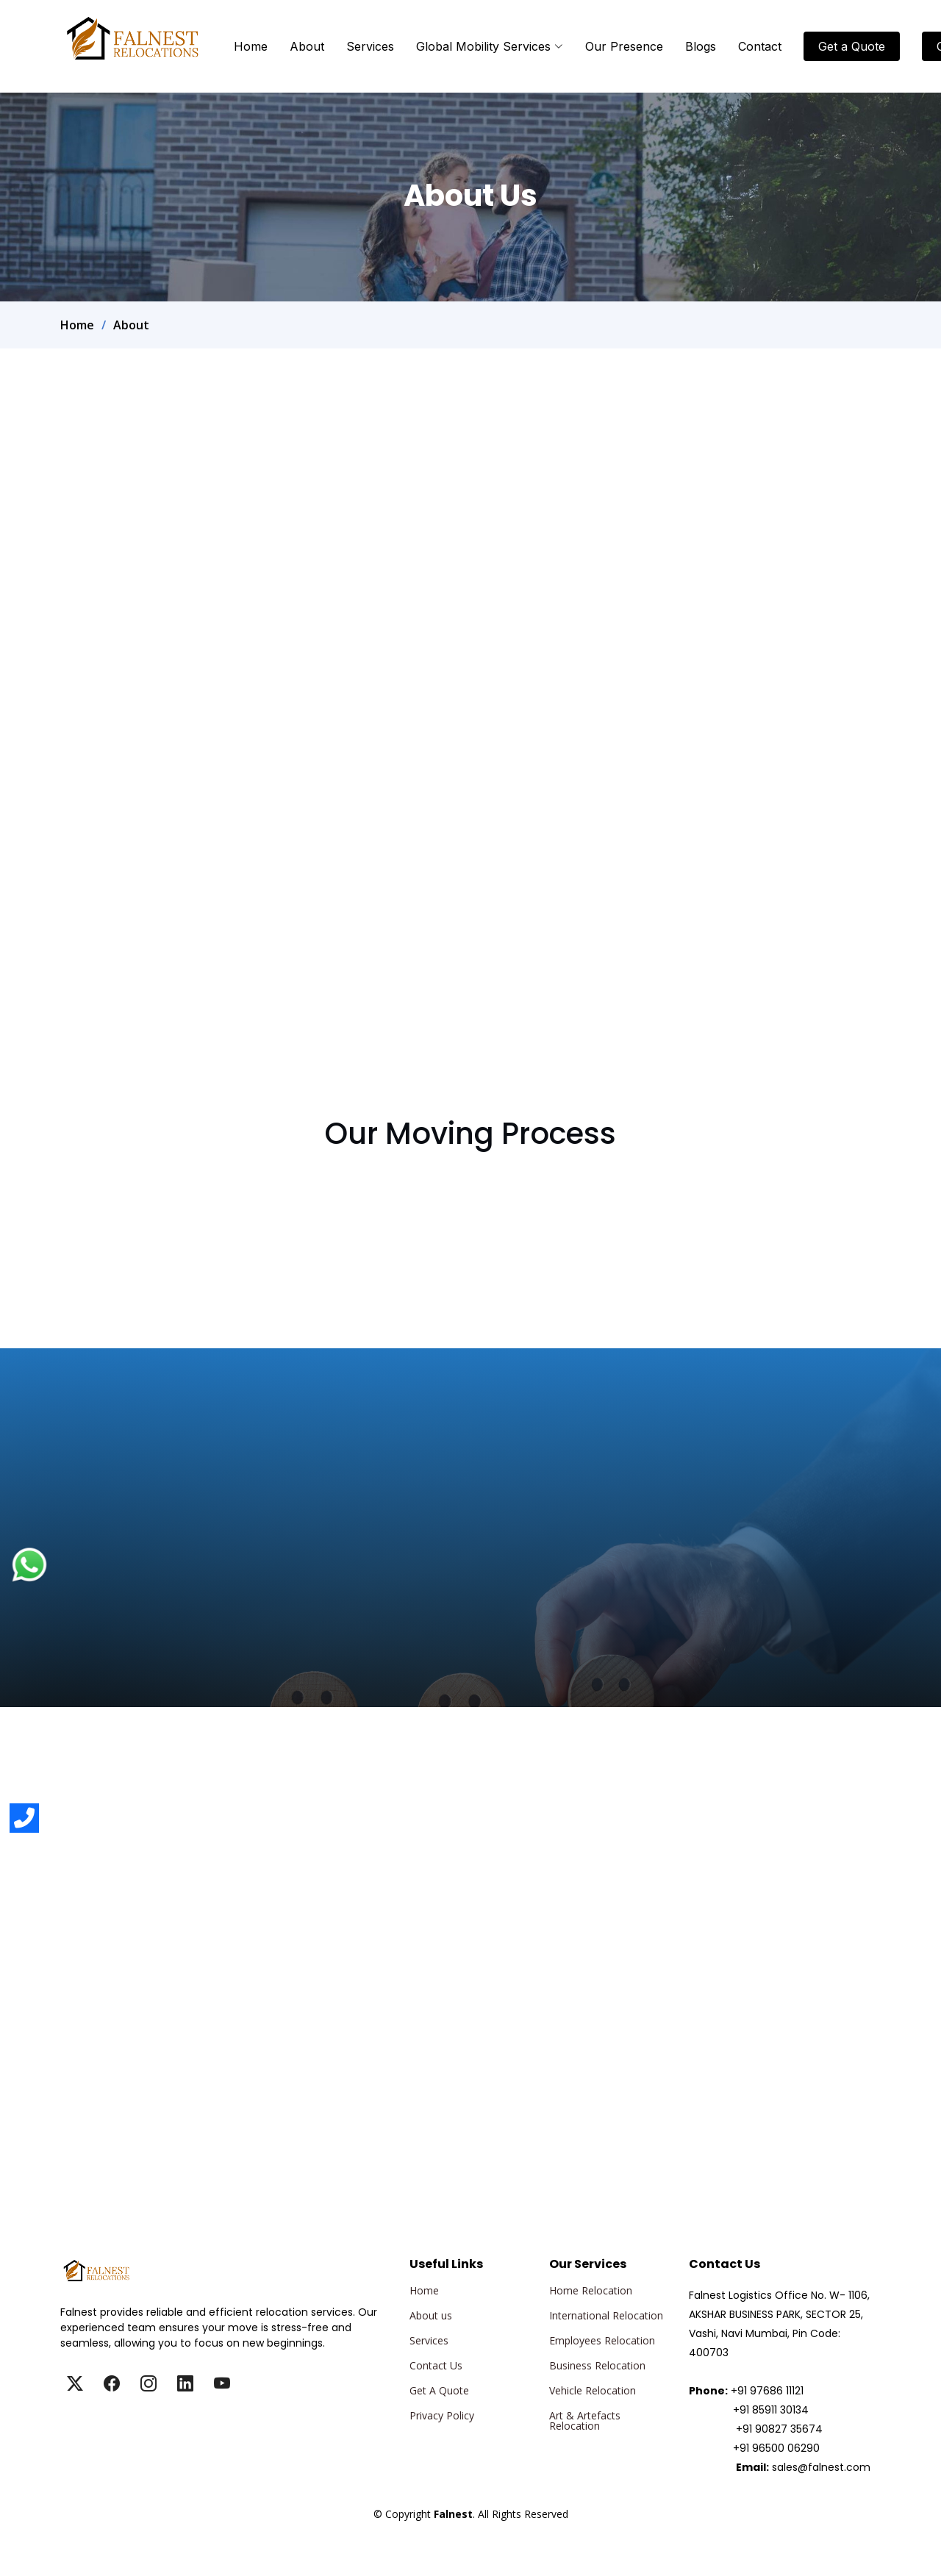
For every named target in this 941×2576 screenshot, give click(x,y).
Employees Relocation (602, 2341)
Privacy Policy (441, 2416)
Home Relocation (590, 2291)
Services (370, 46)
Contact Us (435, 2366)
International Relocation (606, 2316)
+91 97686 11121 (767, 2390)
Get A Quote (439, 2391)
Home (251, 46)
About (307, 46)
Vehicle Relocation (592, 2391)
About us (430, 2316)
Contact (759, 46)
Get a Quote (851, 46)
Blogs (700, 46)
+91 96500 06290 (776, 2448)
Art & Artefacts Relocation (584, 2421)
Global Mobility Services (489, 46)
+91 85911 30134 (771, 2410)
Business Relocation (597, 2366)
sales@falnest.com (821, 2467)
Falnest (470, 2531)
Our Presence (624, 46)
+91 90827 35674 (779, 2429)
